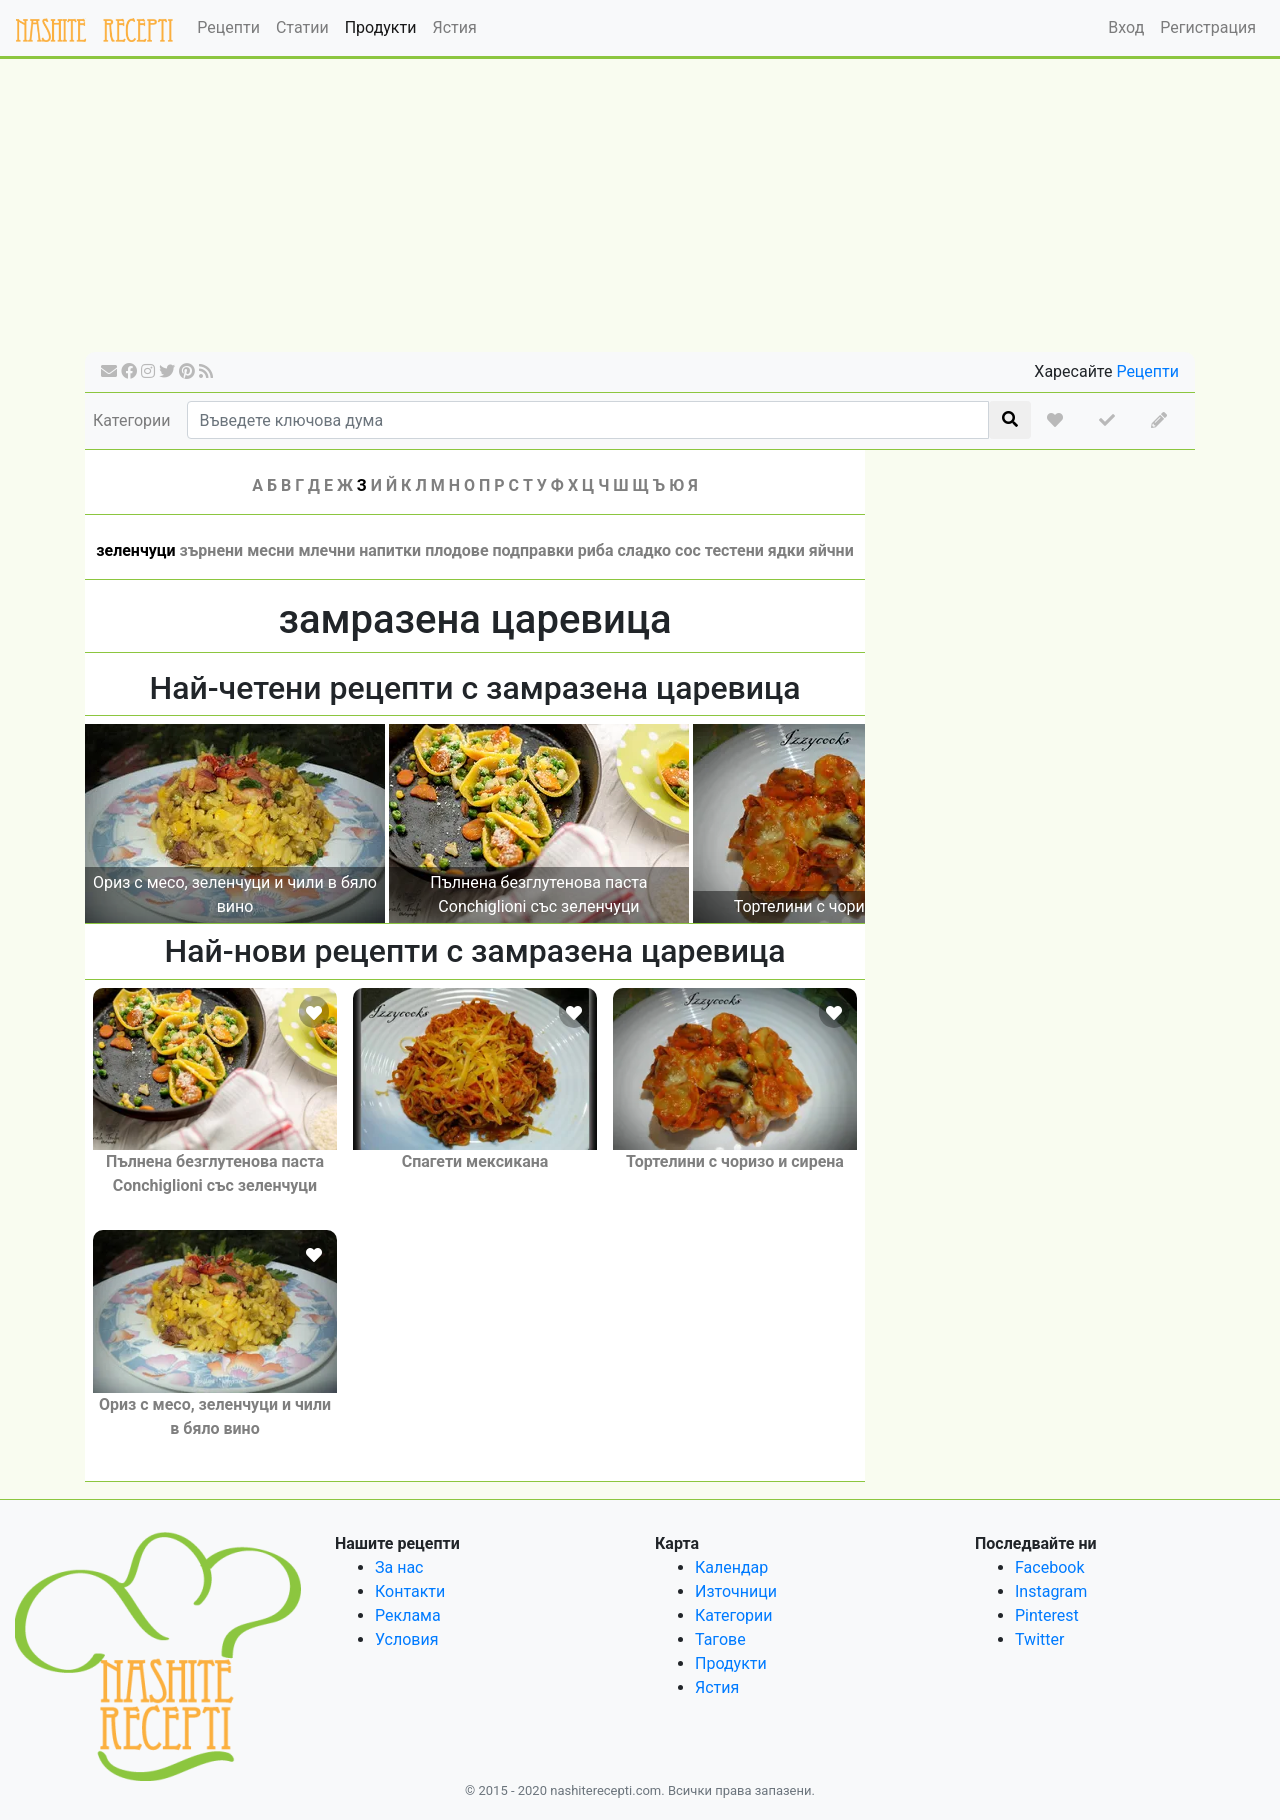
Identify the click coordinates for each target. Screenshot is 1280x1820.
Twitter (1039, 1639)
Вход (1126, 27)
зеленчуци (135, 550)
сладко (644, 550)
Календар (731, 1567)
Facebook (1049, 1567)
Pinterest (1047, 1615)
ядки (786, 550)
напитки (390, 550)
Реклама (408, 1615)
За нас (399, 1567)
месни (270, 550)
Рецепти (228, 27)
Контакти (410, 1591)
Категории (132, 420)
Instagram (1051, 1591)
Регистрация (1208, 27)
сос (688, 550)
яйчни (831, 550)
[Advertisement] (640, 212)
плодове (456, 550)
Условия (406, 1639)
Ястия (454, 27)
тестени (734, 550)
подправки (533, 550)
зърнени (212, 550)
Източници (736, 1591)
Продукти (381, 27)
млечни (326, 550)
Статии (302, 27)
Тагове (720, 1639)
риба (596, 550)
